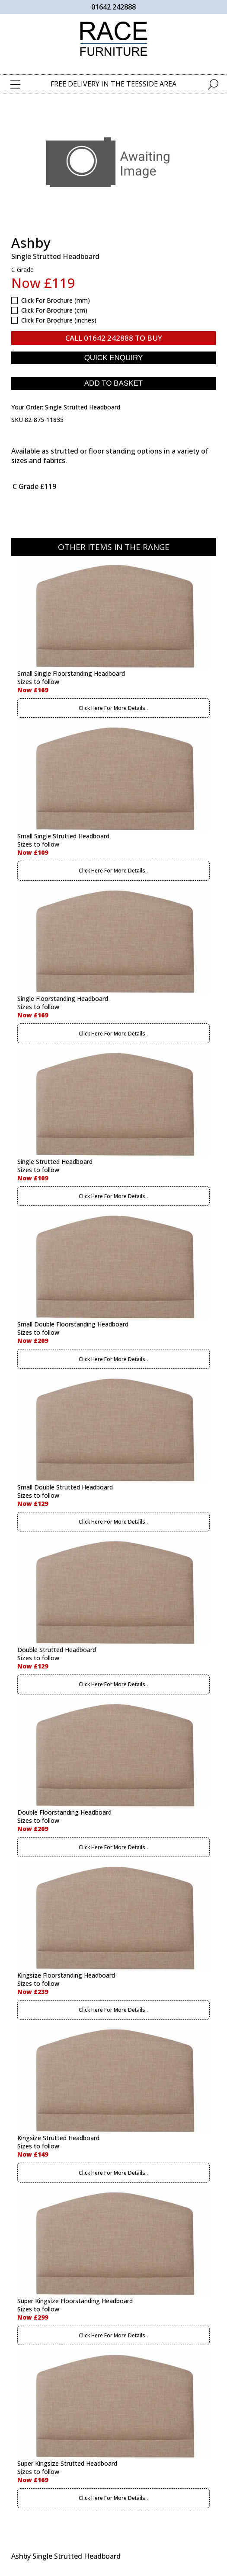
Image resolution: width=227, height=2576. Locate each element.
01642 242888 (113, 7)
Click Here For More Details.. (113, 708)
